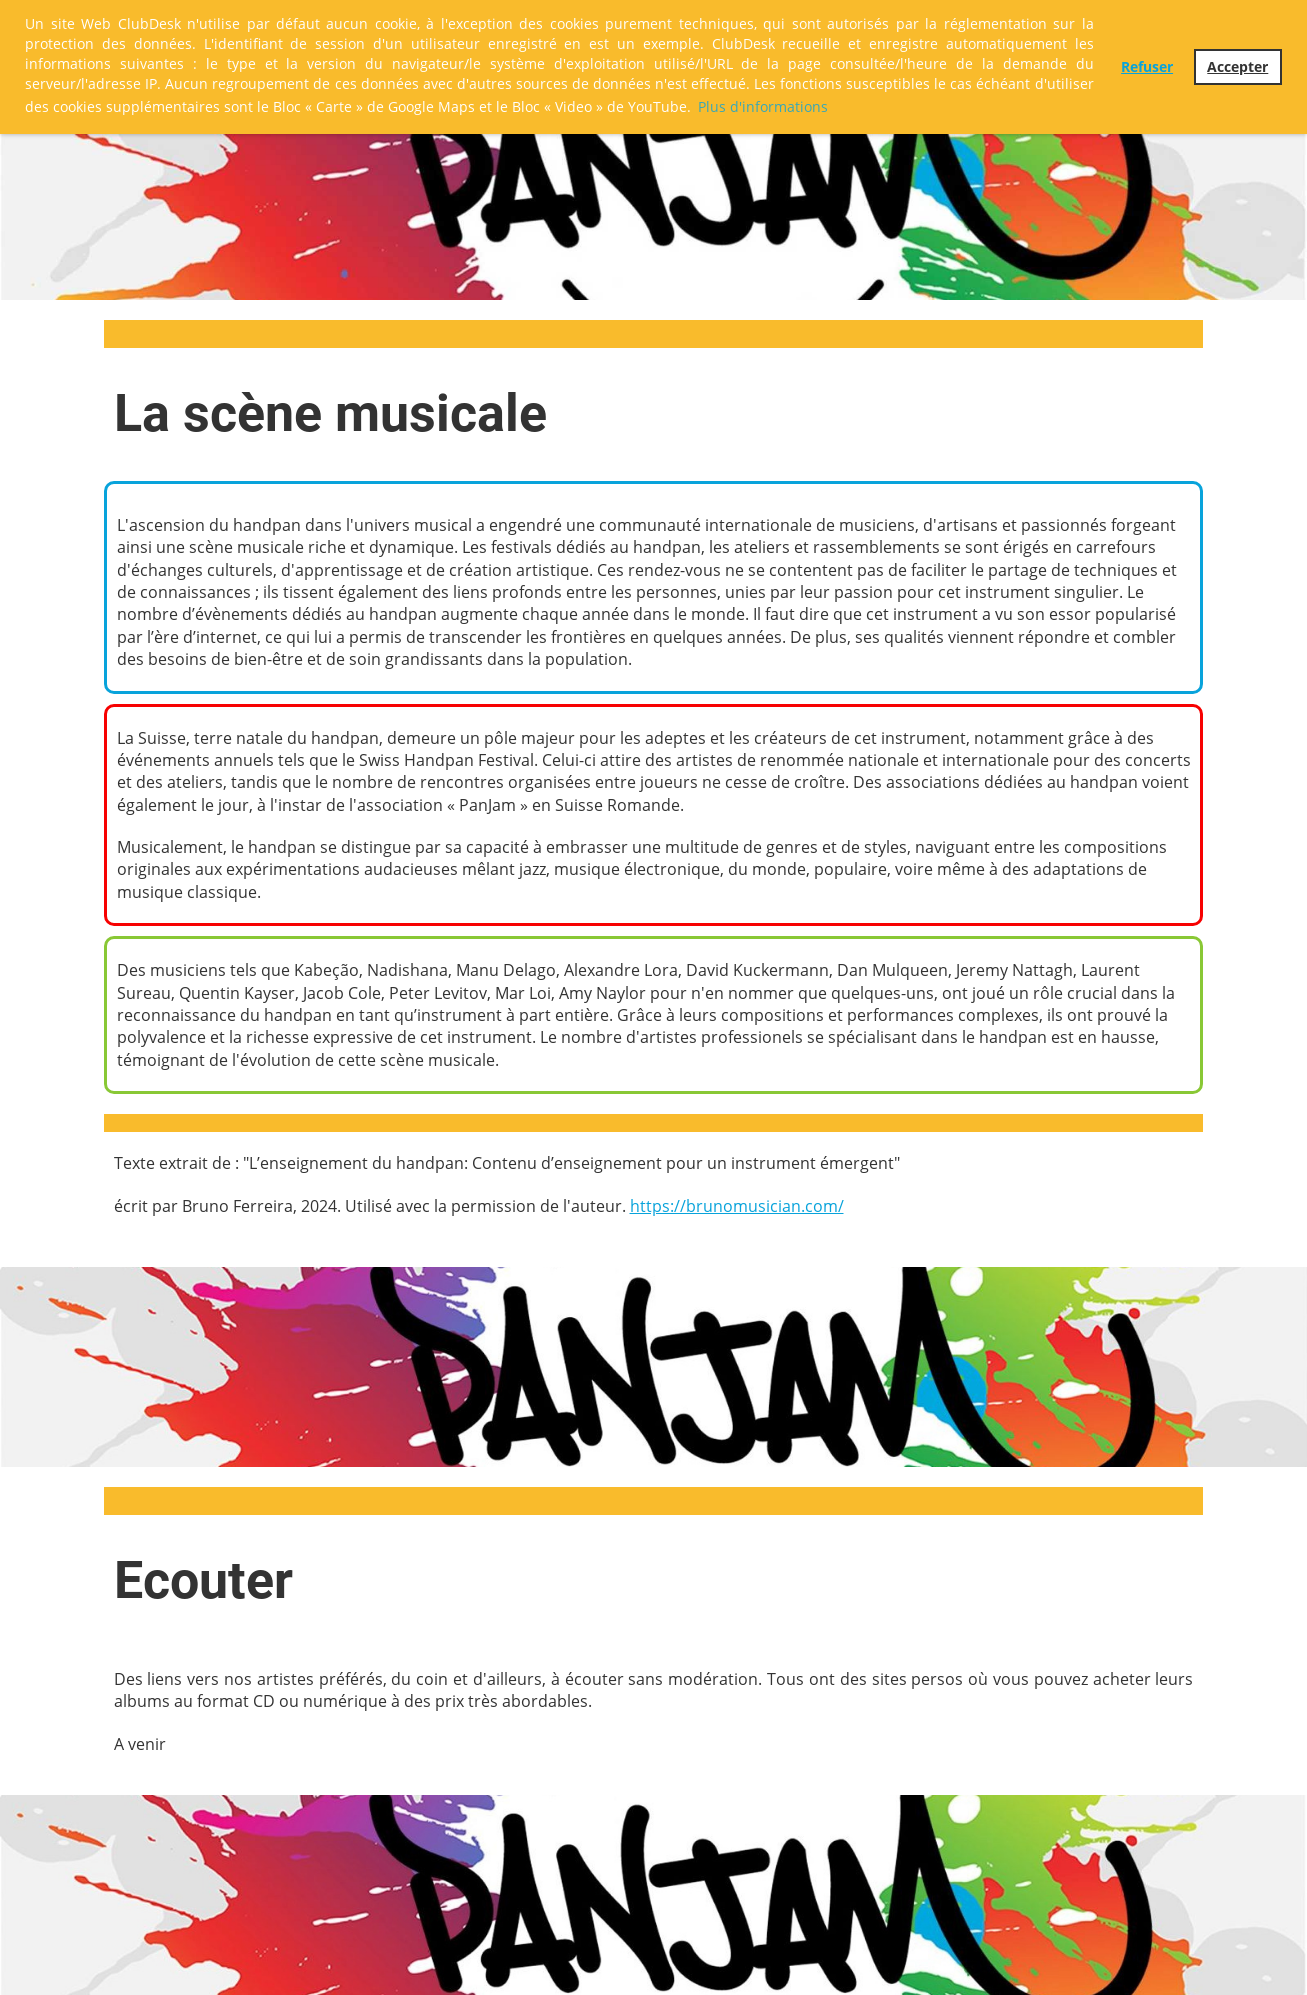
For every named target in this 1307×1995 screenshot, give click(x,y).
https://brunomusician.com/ (737, 1206)
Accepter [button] (1237, 66)
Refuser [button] (1147, 66)
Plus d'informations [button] (763, 106)
